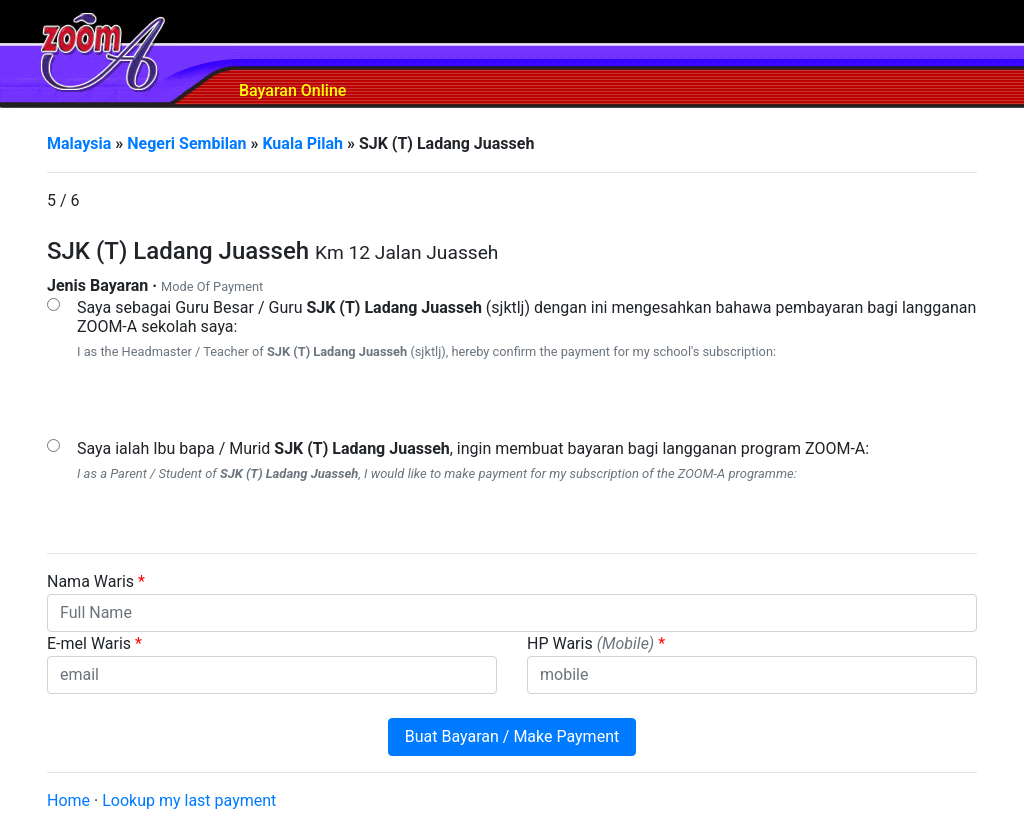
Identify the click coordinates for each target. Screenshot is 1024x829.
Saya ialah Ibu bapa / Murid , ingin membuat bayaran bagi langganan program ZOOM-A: (473, 448)
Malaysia (79, 143)
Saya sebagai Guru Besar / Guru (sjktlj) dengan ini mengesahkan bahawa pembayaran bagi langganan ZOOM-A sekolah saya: (526, 317)
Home (68, 800)
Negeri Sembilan (186, 143)
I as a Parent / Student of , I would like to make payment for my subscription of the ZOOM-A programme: (437, 473)
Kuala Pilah (302, 143)
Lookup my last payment (189, 800)
